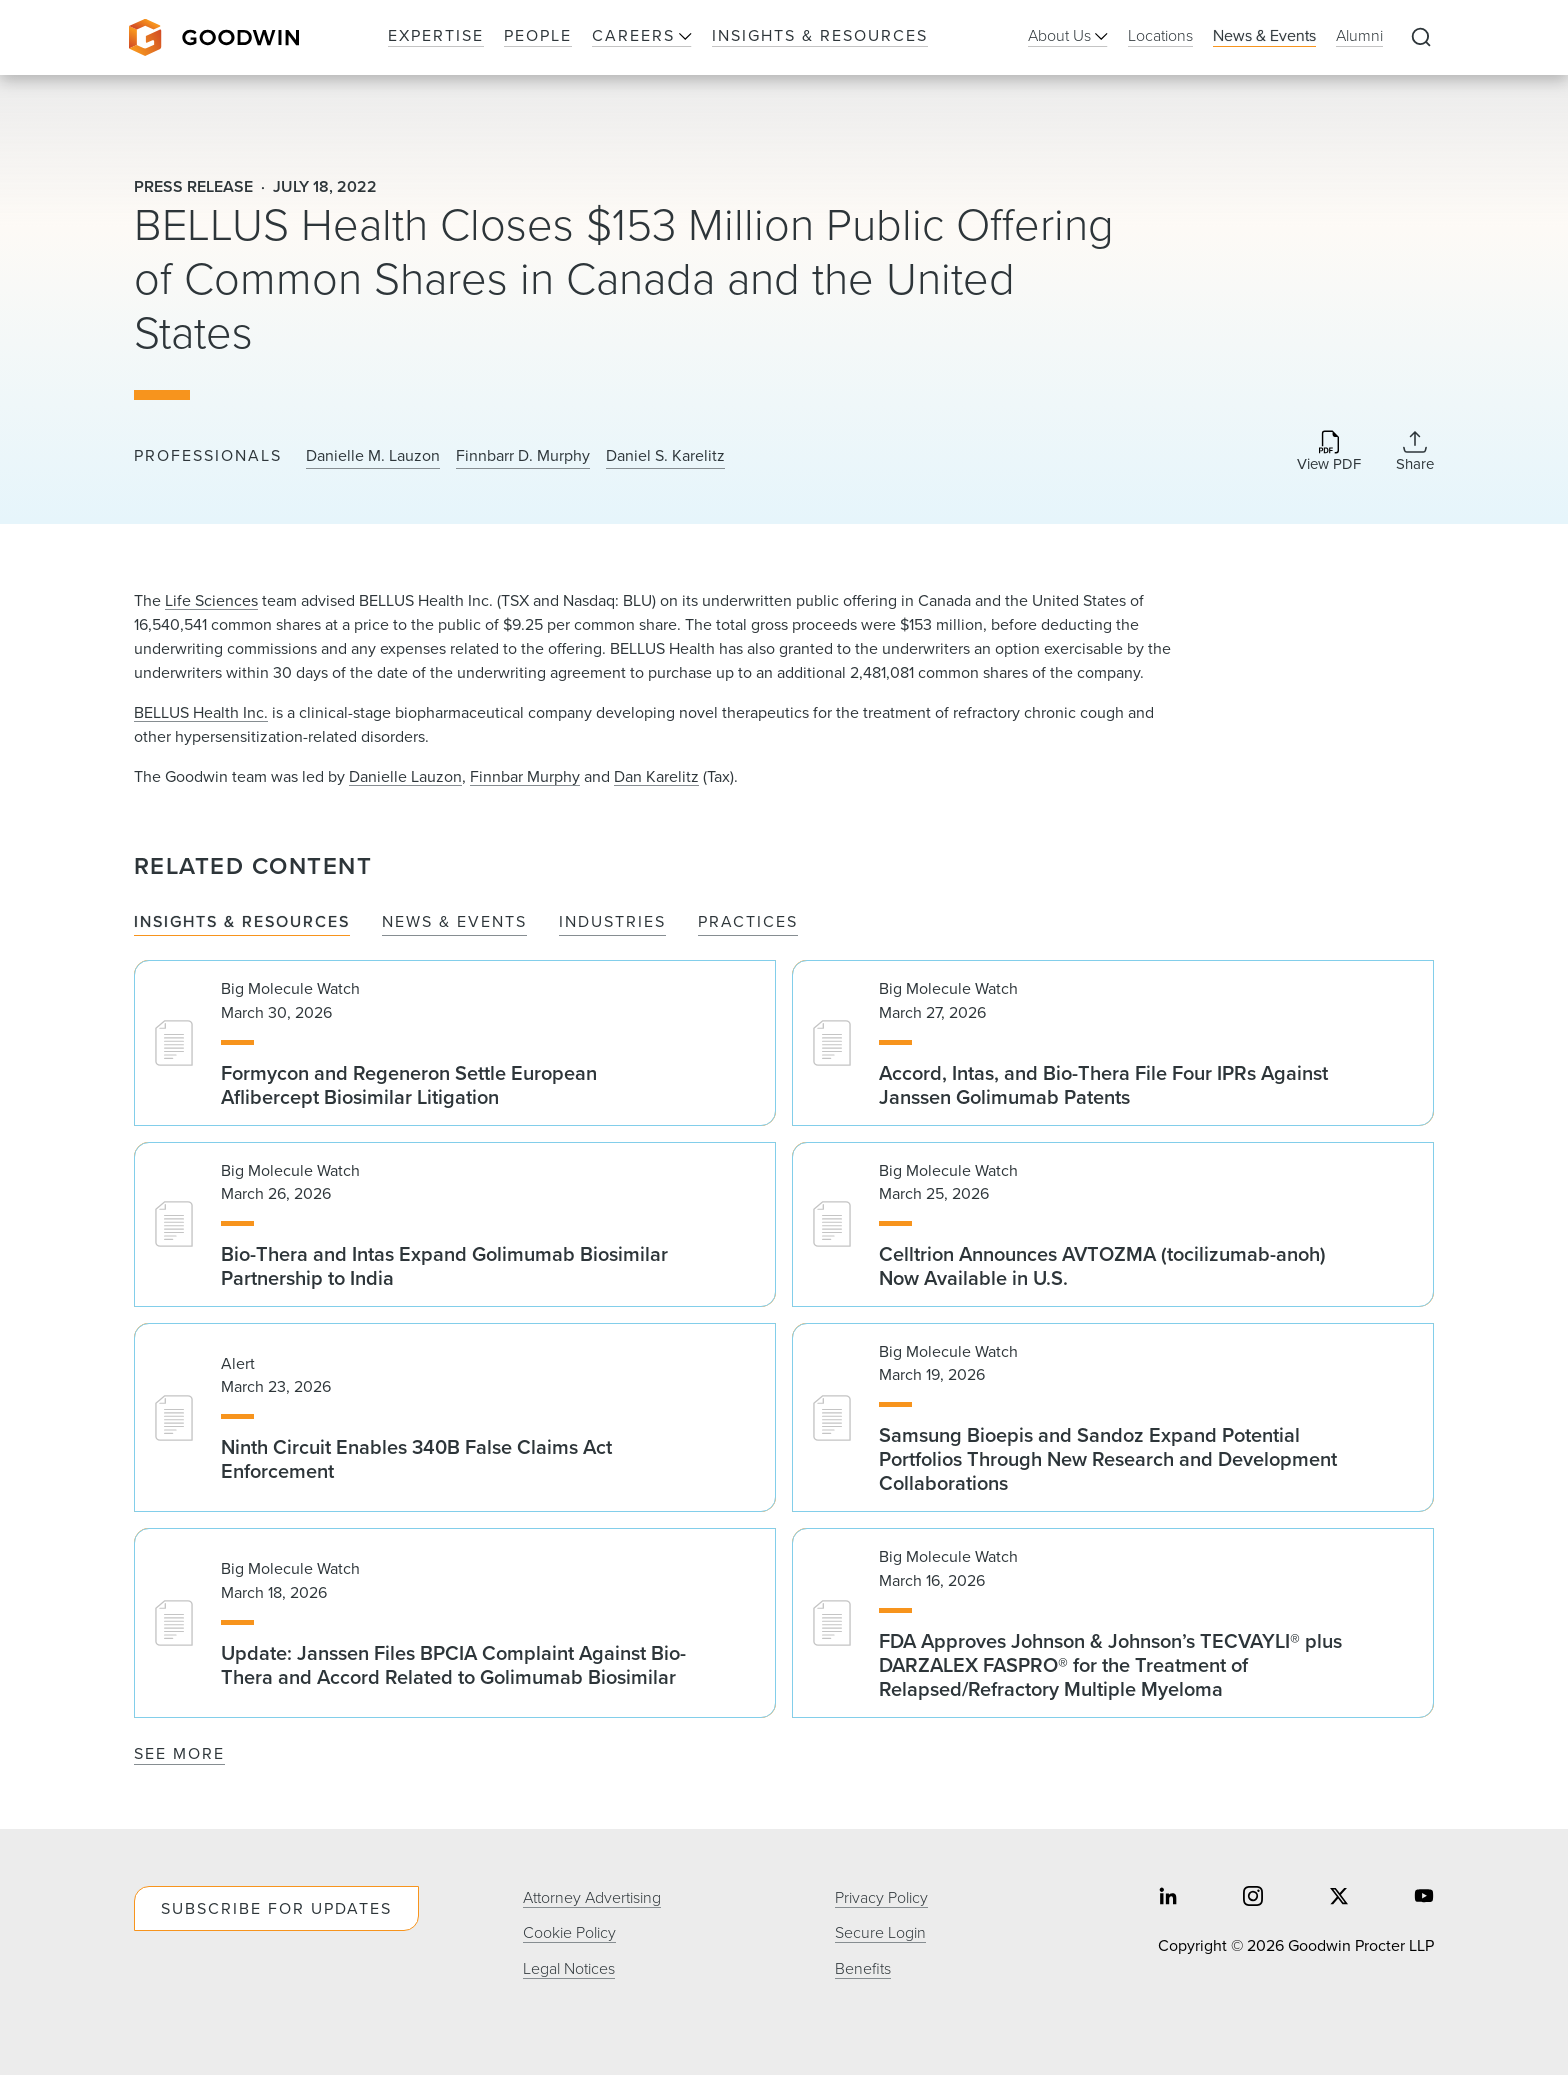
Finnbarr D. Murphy (523, 456)
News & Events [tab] (454, 922)
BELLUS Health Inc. (201, 712)
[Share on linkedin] (1168, 1898)
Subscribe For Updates (276, 1908)
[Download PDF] (1329, 452)
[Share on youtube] (1424, 1898)
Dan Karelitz (656, 776)
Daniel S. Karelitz (665, 456)
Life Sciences (211, 600)
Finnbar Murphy (525, 776)
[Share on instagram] (1253, 1898)
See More (179, 1753)
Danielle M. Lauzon (373, 456)
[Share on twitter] (1339, 1898)
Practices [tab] (748, 922)
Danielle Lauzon (405, 776)
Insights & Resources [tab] (242, 922)
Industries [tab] (612, 922)
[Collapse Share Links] (1415, 451)
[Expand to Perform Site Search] (1421, 38)
